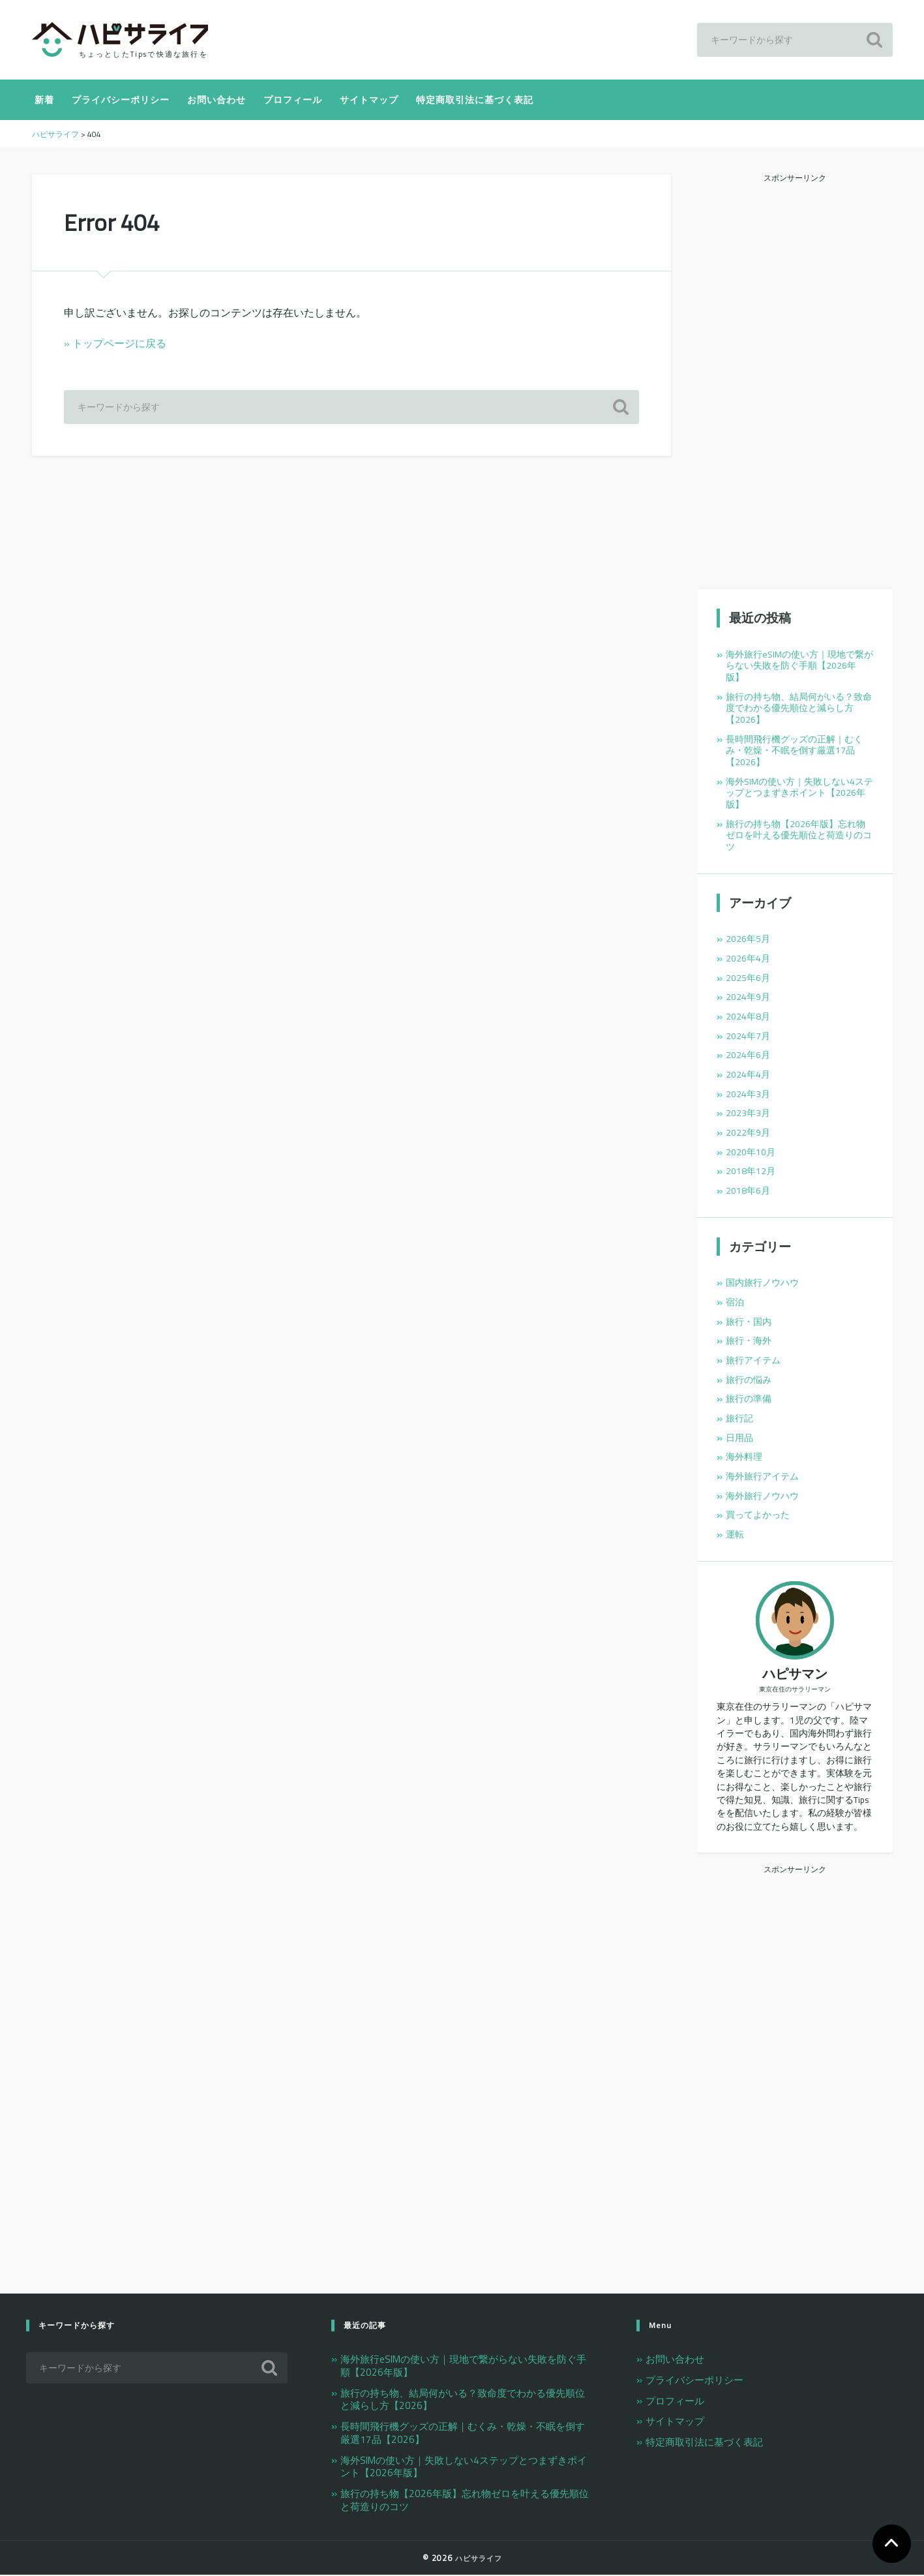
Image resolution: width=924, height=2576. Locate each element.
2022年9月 (748, 1133)
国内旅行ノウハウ (762, 1283)
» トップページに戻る (115, 344)
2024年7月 (748, 1036)
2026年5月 (748, 940)
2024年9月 (748, 998)
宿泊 (735, 1303)
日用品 (739, 1438)
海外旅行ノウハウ (762, 1496)
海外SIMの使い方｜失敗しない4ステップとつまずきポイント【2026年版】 (799, 794)
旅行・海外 (748, 1341)
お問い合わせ (216, 101)
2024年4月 (748, 1075)
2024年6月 (748, 1056)
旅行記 (739, 1419)
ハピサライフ (478, 2559)
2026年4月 (748, 959)
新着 (44, 101)
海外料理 (744, 1457)
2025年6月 (748, 978)
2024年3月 (748, 1094)
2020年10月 (750, 1153)
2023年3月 (748, 1114)
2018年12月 (750, 1172)
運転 (735, 1535)
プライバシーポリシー (121, 101)
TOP (891, 2543)
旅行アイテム (753, 1361)
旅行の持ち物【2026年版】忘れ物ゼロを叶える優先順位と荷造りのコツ (799, 837)
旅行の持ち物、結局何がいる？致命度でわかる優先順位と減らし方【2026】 (799, 709)
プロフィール (292, 101)
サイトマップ (369, 101)
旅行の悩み (748, 1380)
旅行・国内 (748, 1322)
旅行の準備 (748, 1399)
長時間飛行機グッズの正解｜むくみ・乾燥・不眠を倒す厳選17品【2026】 (794, 752)
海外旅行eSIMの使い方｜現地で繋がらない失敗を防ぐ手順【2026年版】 (799, 666)
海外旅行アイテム (762, 1477)
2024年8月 (748, 1017)
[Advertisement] (795, 381)
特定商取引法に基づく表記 (474, 101)
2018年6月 (748, 1191)
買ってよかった (758, 1516)
